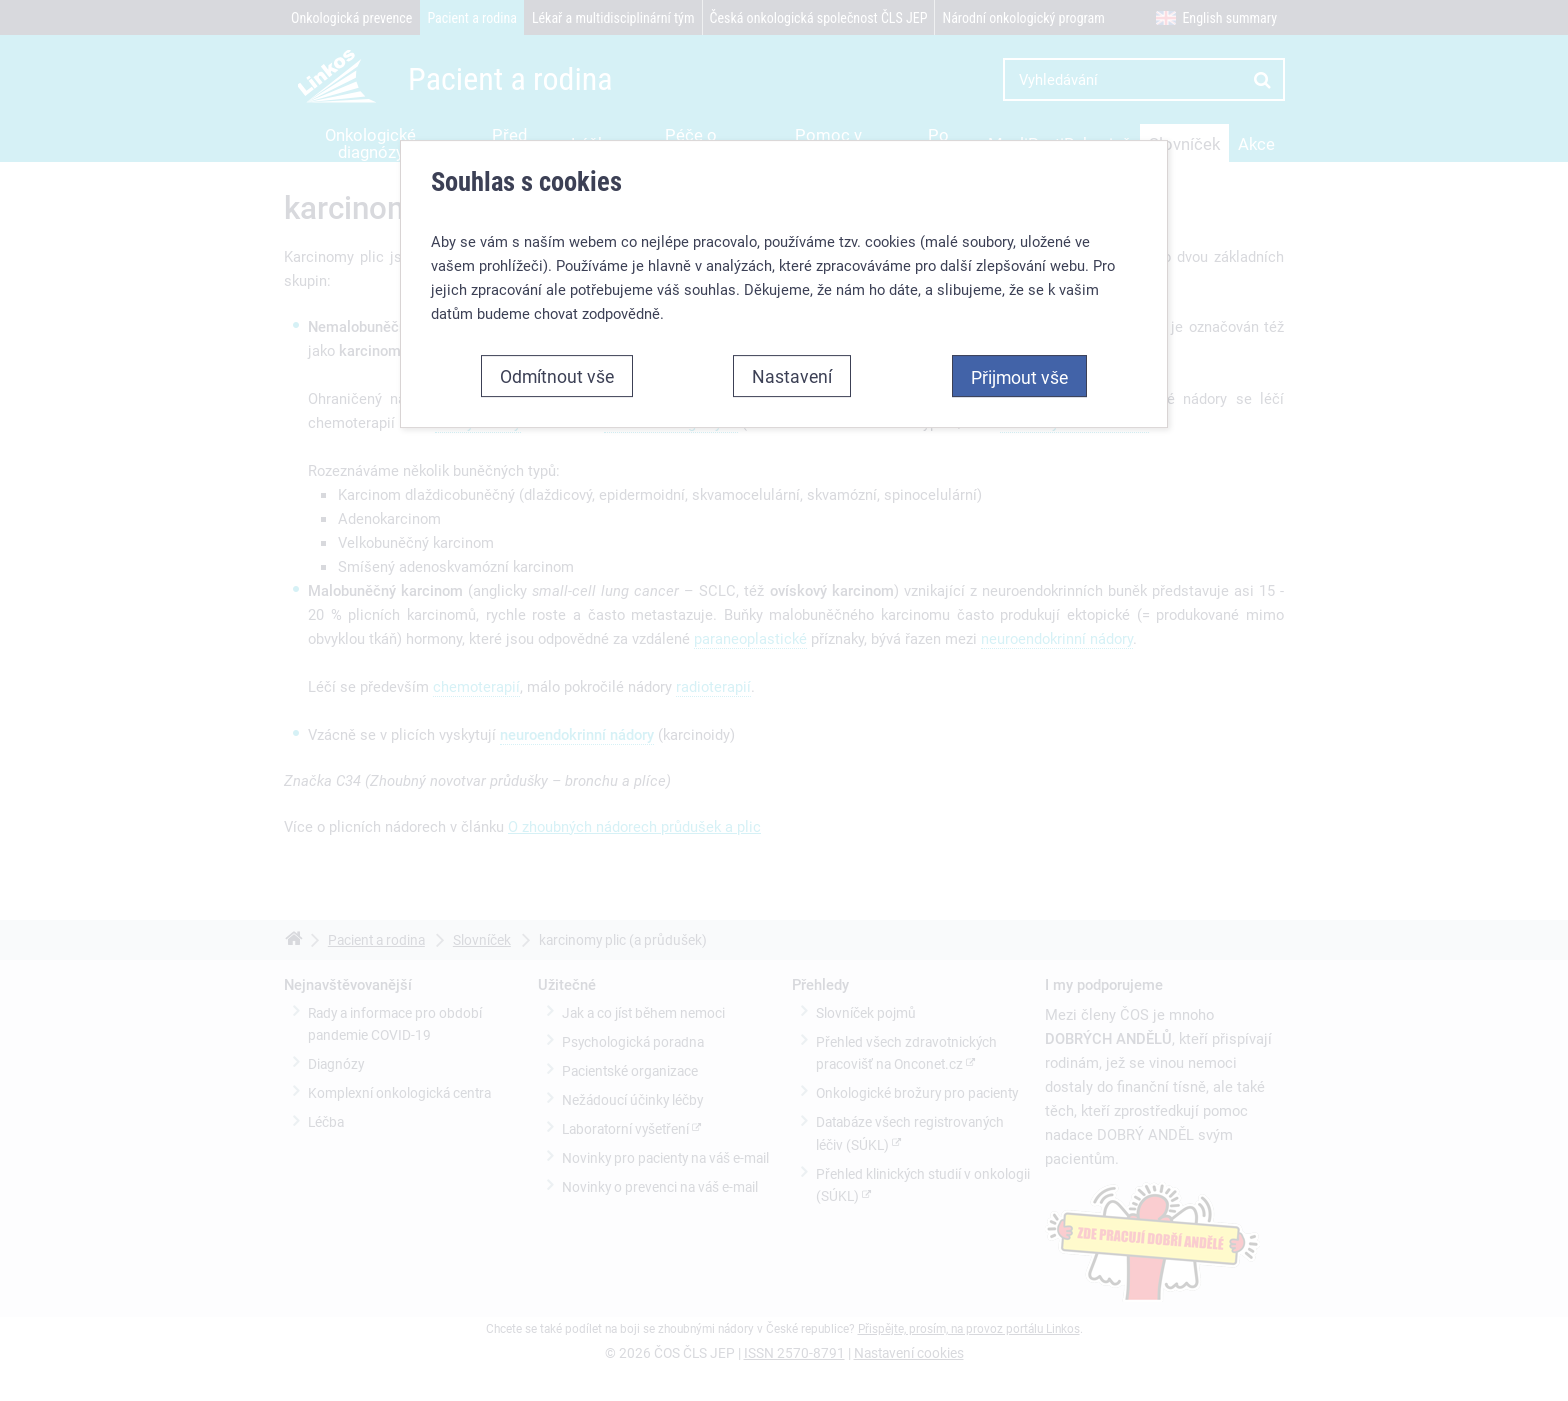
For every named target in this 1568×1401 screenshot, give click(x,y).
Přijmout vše (1019, 377)
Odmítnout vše (557, 376)
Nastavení (792, 376)
